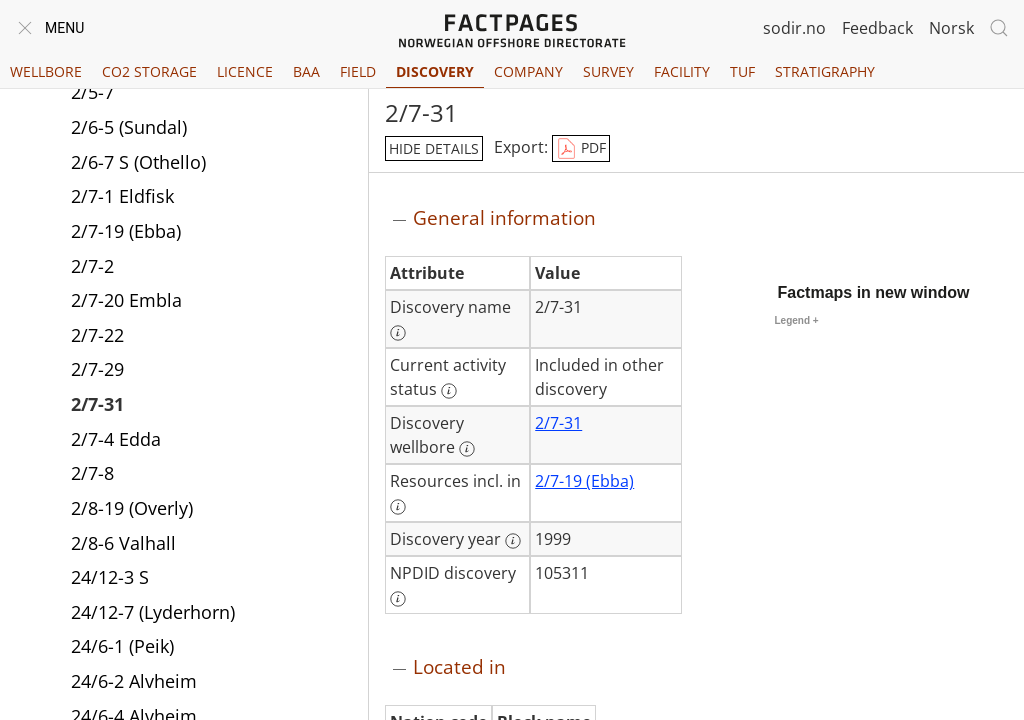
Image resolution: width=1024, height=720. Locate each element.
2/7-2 (92, 268)
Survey (608, 71)
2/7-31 (97, 406)
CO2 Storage (149, 71)
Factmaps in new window (874, 292)
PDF (581, 149)
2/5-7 (92, 94)
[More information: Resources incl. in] (398, 507)
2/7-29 (97, 371)
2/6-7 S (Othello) (138, 164)
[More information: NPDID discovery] (398, 599)
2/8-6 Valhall (123, 545)
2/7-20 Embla (126, 302)
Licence (245, 71)
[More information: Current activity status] (449, 391)
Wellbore (46, 71)
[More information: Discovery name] (398, 333)
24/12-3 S (110, 579)
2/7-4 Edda (116, 441)
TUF (742, 71)
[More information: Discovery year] (513, 541)
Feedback (877, 28)
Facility (682, 71)
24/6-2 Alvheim (134, 683)
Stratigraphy (825, 71)
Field (358, 71)
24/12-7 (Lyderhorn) (153, 614)
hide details (434, 148)
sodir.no (794, 28)
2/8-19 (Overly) (132, 510)
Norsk (951, 28)
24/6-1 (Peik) (122, 648)
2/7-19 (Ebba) (126, 233)
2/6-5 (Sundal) (129, 129)
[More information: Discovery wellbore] (467, 449)
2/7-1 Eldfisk (122, 198)
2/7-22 (97, 337)
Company (528, 71)
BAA (306, 71)
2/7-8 (92, 475)
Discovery (435, 71)
